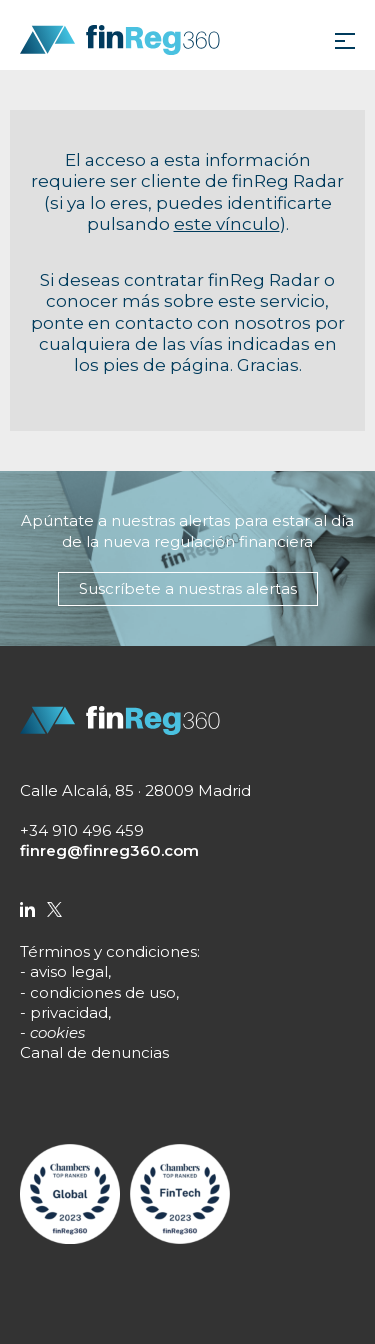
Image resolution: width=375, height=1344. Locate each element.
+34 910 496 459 (82, 830)
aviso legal (69, 971)
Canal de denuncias (94, 1052)
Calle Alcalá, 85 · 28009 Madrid (135, 790)
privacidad (69, 1012)
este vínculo (227, 224)
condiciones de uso (103, 992)
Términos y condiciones (108, 951)
